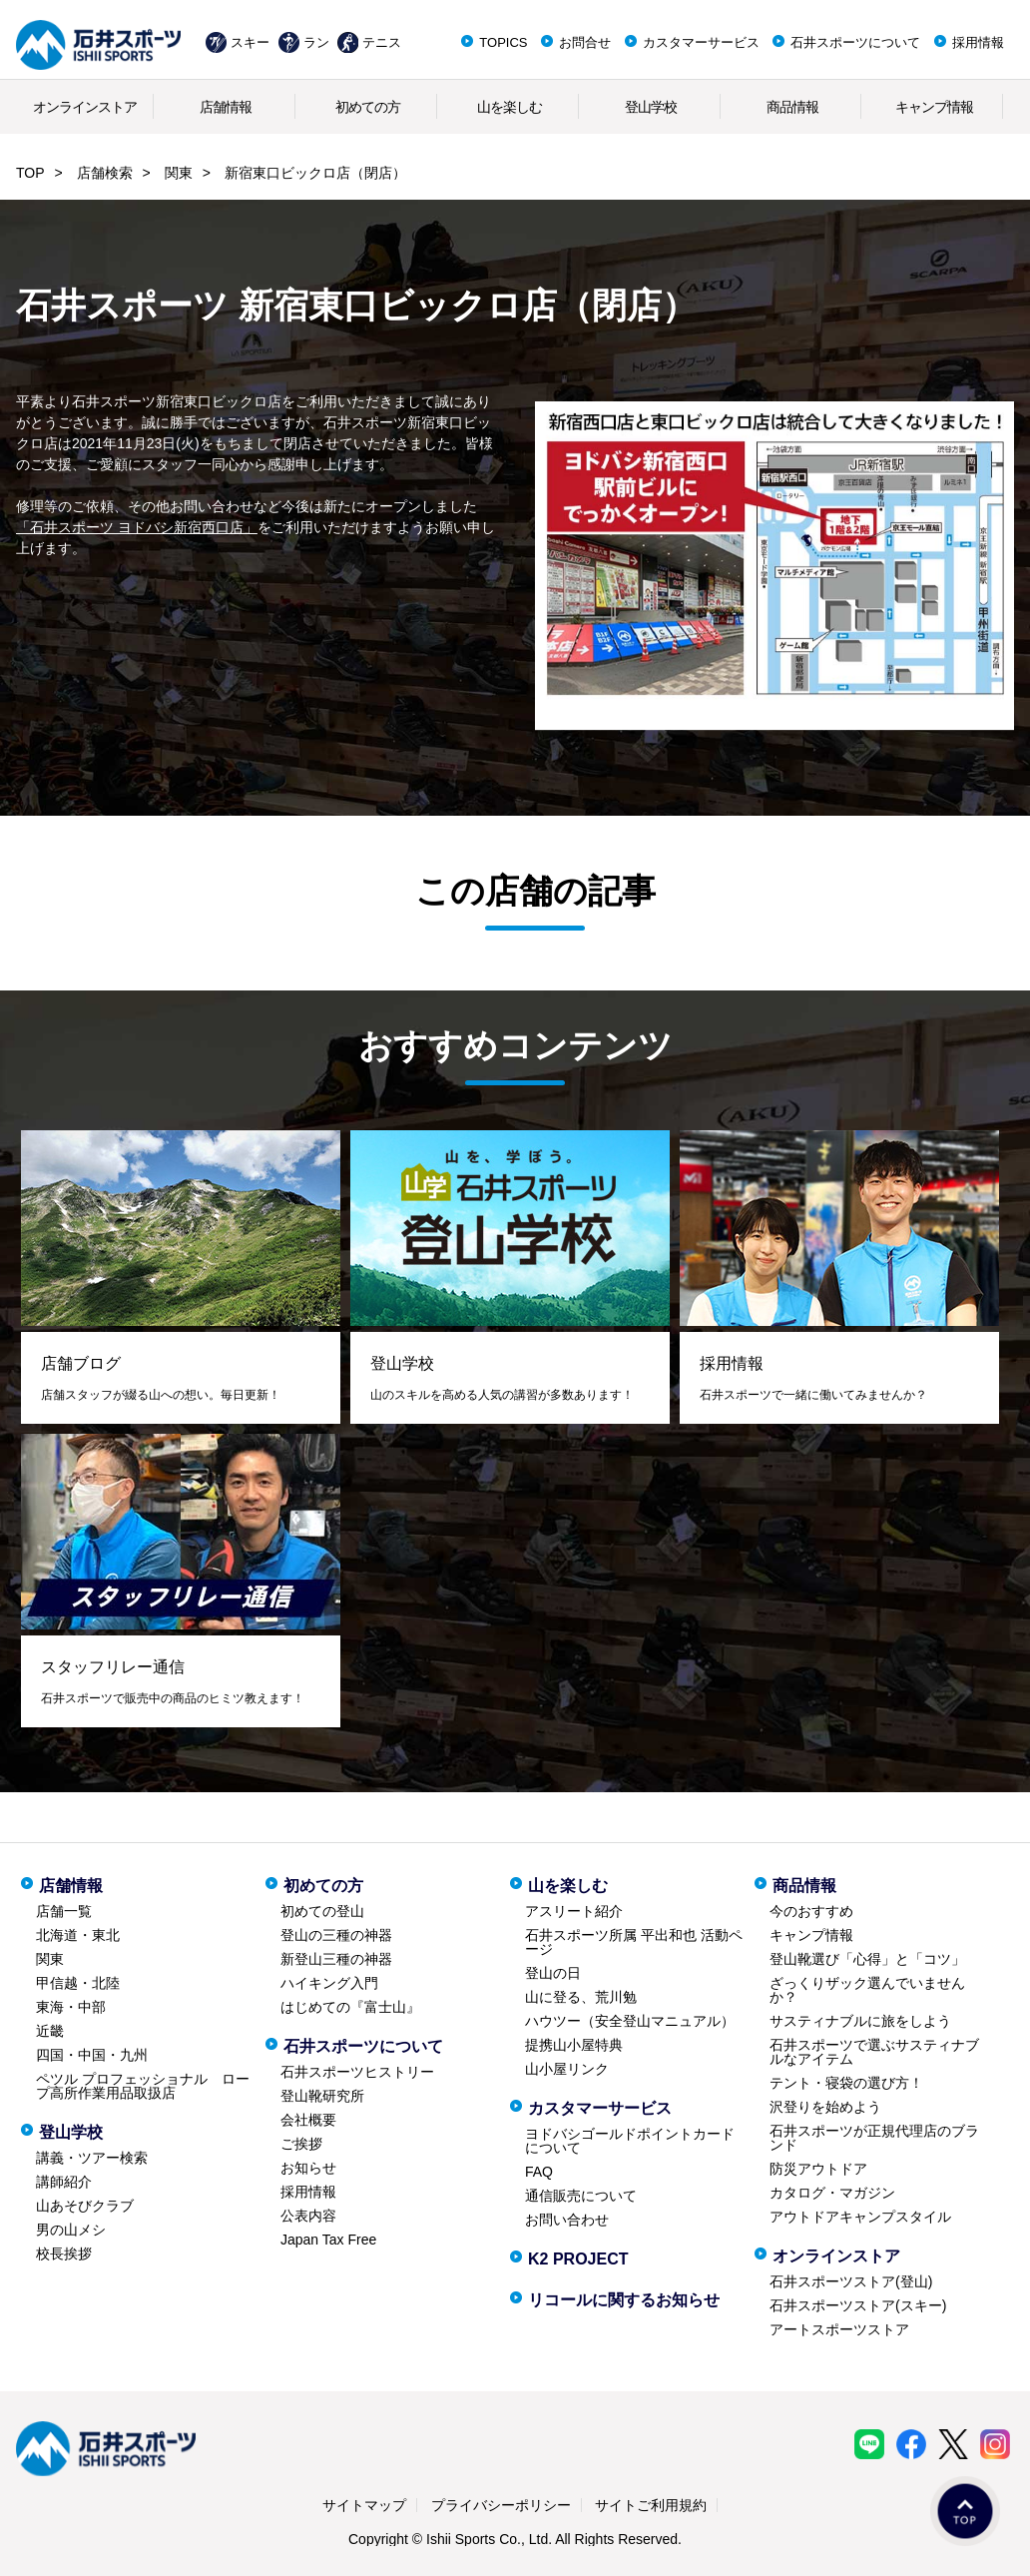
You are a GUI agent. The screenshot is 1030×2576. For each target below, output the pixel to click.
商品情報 (792, 107)
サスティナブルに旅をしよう (860, 2021)
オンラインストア (85, 107)
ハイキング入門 (329, 1983)
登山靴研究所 (322, 2096)
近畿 (50, 2031)
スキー (250, 42)
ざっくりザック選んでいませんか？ (867, 1990)
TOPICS (503, 42)
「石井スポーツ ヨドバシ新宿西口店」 (137, 527)
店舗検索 (105, 173)
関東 (179, 173)
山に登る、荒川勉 (581, 1997)
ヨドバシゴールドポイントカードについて (630, 2141)
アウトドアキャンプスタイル (860, 2217)
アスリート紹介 (574, 1911)
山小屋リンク (567, 2069)
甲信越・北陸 (78, 1983)
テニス (381, 42)
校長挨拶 (64, 2253)
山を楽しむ (509, 107)
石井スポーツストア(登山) (851, 2281)
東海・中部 (71, 2007)
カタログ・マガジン (832, 2193)
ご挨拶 (301, 2144)
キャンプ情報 (934, 107)
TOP (30, 173)
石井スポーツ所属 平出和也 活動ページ (634, 1942)
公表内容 (308, 2216)
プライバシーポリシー (501, 2505)
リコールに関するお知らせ (624, 2299)
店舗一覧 (64, 1911)
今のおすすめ (811, 1911)
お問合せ (585, 42)
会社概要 (308, 2120)
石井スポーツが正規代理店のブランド (874, 2138)
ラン (316, 42)
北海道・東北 (78, 1935)
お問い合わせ (567, 2220)
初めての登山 (322, 1911)
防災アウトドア (818, 2169)
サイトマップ (364, 2505)
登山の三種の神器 (336, 1935)
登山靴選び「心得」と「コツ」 (867, 1959)
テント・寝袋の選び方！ (846, 2083)
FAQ (539, 2172)
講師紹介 (64, 2182)
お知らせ (308, 2168)
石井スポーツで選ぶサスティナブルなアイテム (874, 2052)
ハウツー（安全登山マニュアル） (630, 2021)
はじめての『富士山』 (350, 2007)
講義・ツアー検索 (92, 2158)
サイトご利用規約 (651, 2505)
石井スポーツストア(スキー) (858, 2305)
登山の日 (553, 1973)
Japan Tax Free (328, 2240)
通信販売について (581, 2196)
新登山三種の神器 (336, 1959)
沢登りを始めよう (825, 2107)
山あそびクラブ (85, 2206)
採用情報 (978, 42)
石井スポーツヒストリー (357, 2072)
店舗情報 (226, 107)
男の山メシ (71, 2230)
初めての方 (367, 107)
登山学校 (651, 107)
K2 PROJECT (578, 2259)
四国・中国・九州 (92, 2055)
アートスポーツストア (839, 2329)
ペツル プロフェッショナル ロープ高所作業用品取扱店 (143, 2086)
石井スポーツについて (855, 42)
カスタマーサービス (701, 42)
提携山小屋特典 (574, 2045)
